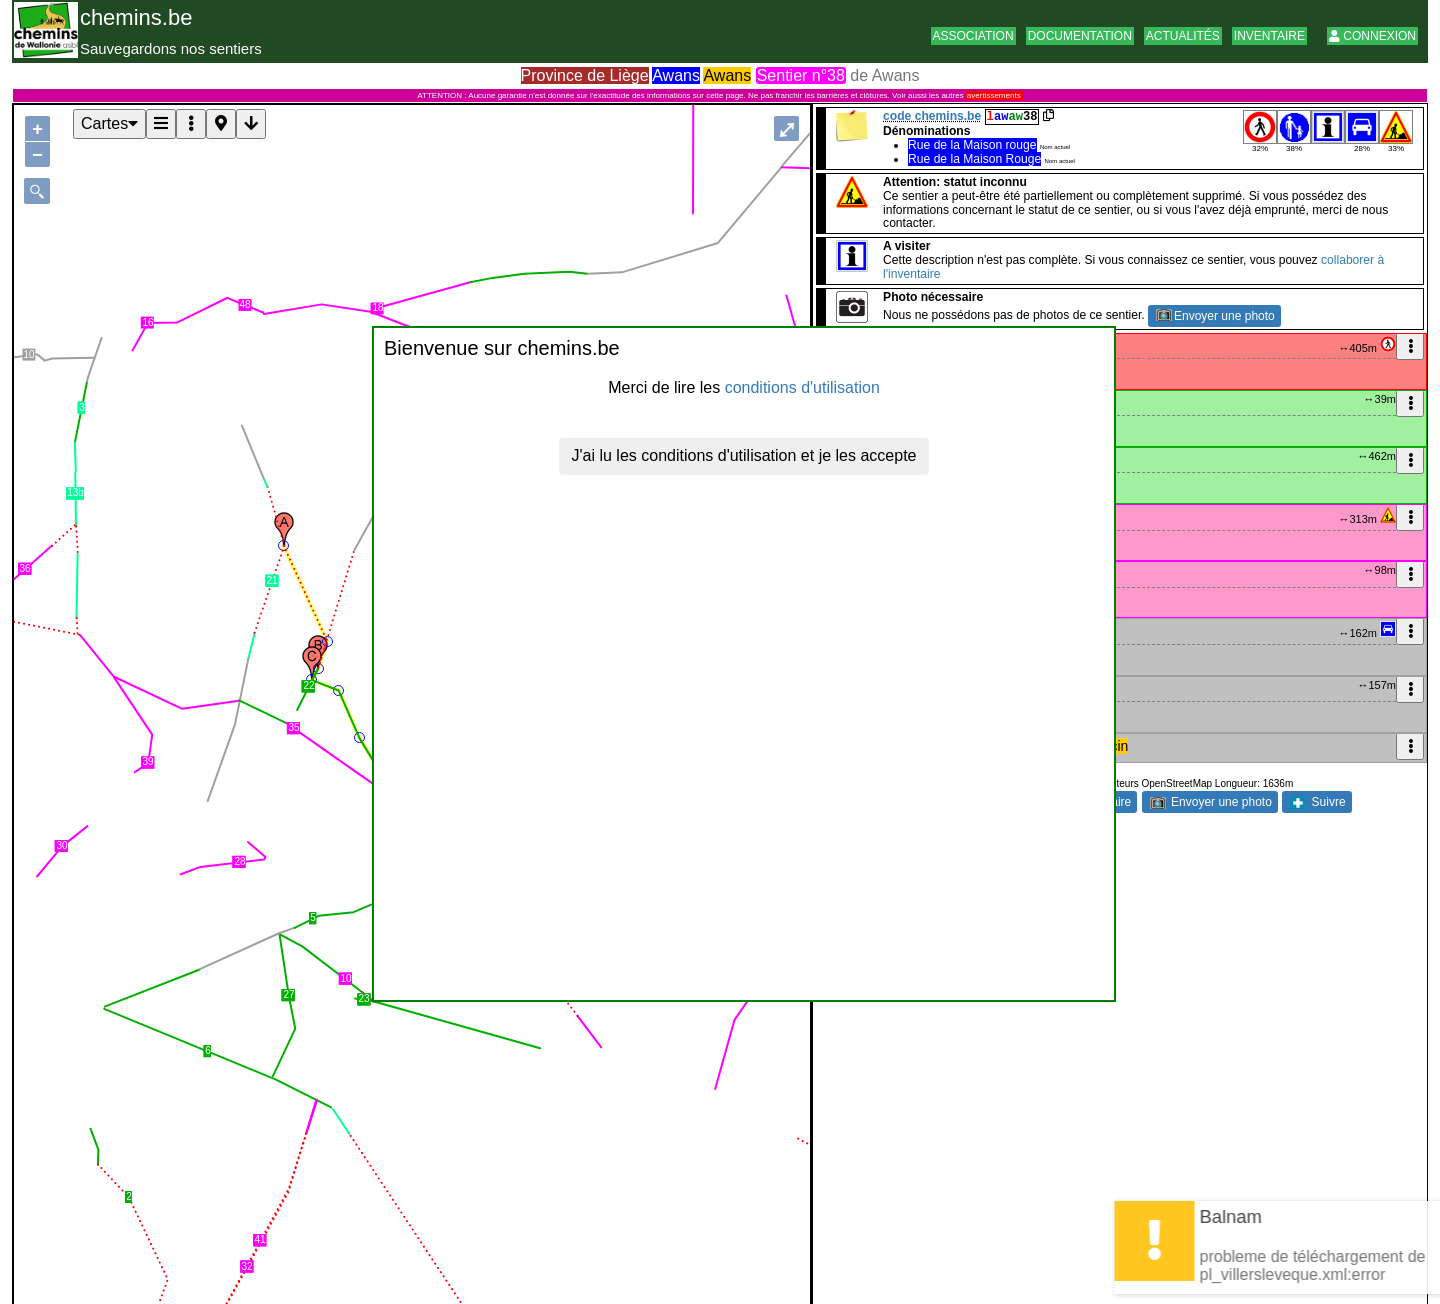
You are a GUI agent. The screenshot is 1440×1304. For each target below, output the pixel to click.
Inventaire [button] (1269, 36)
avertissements (994, 95)
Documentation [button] (1080, 36)
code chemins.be (932, 116)
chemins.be (136, 17)
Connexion (1372, 36)
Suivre (1317, 802)
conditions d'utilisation (802, 387)
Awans (676, 75)
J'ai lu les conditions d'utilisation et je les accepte (744, 455)
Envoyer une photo (1215, 316)
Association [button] (973, 36)
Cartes (109, 123)
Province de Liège (585, 75)
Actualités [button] (1183, 36)
